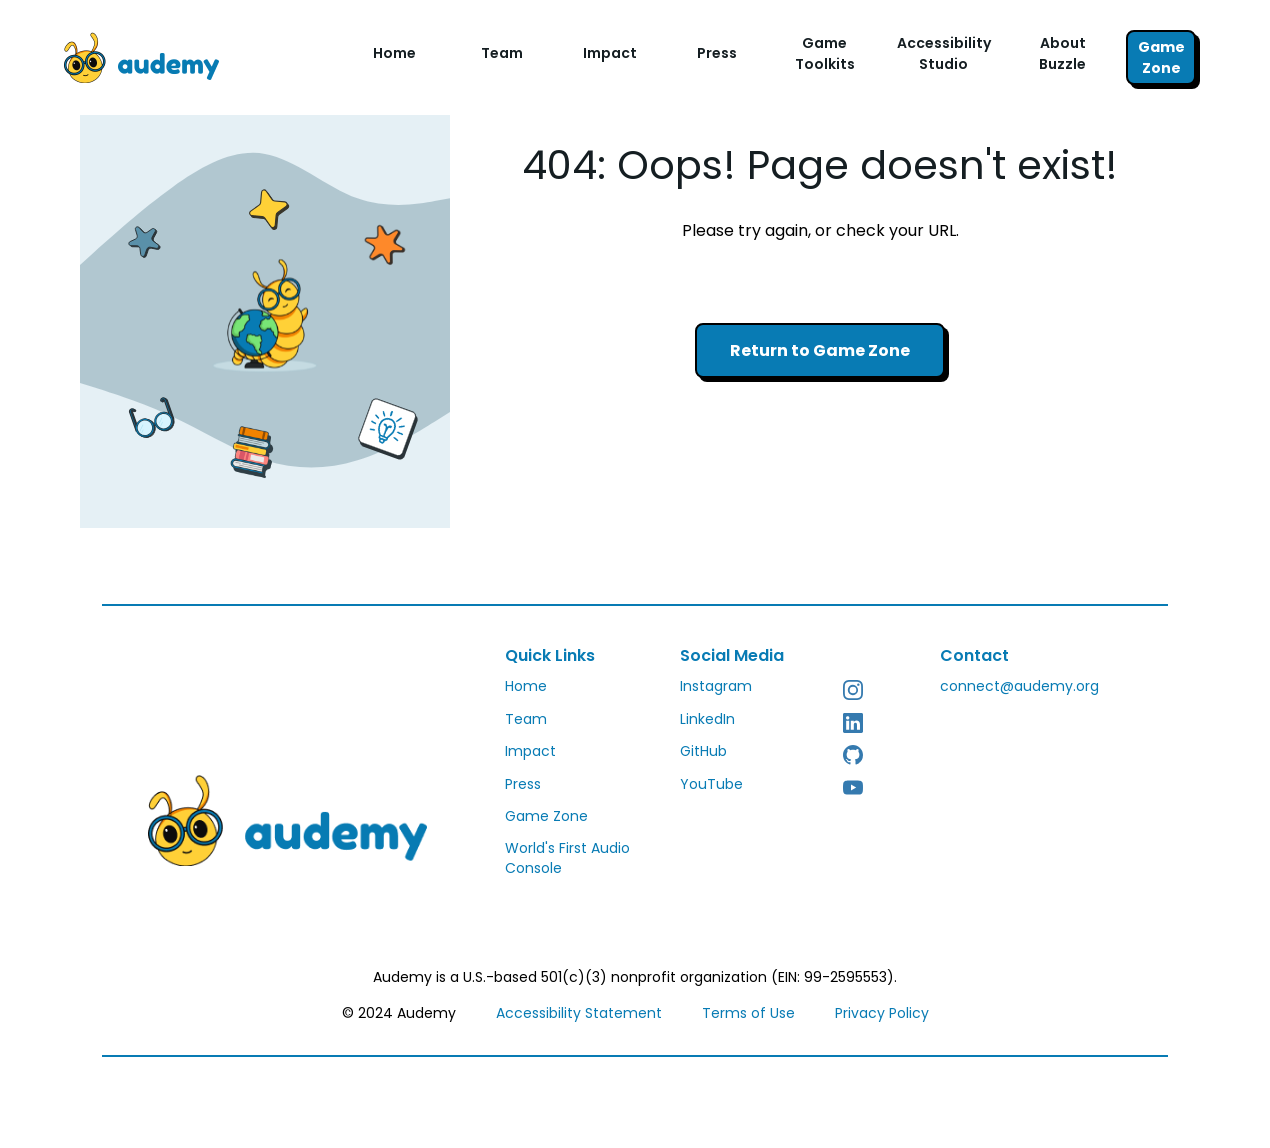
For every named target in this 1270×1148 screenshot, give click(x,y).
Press (717, 53)
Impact (610, 53)
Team (502, 53)
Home (394, 53)
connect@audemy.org (1019, 686)
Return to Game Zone (820, 350)
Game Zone (1161, 57)
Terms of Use (748, 1013)
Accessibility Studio (944, 53)
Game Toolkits (825, 53)
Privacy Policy (882, 1013)
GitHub (703, 751)
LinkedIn (707, 719)
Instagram (716, 686)
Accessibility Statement (579, 1013)
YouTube (711, 784)
